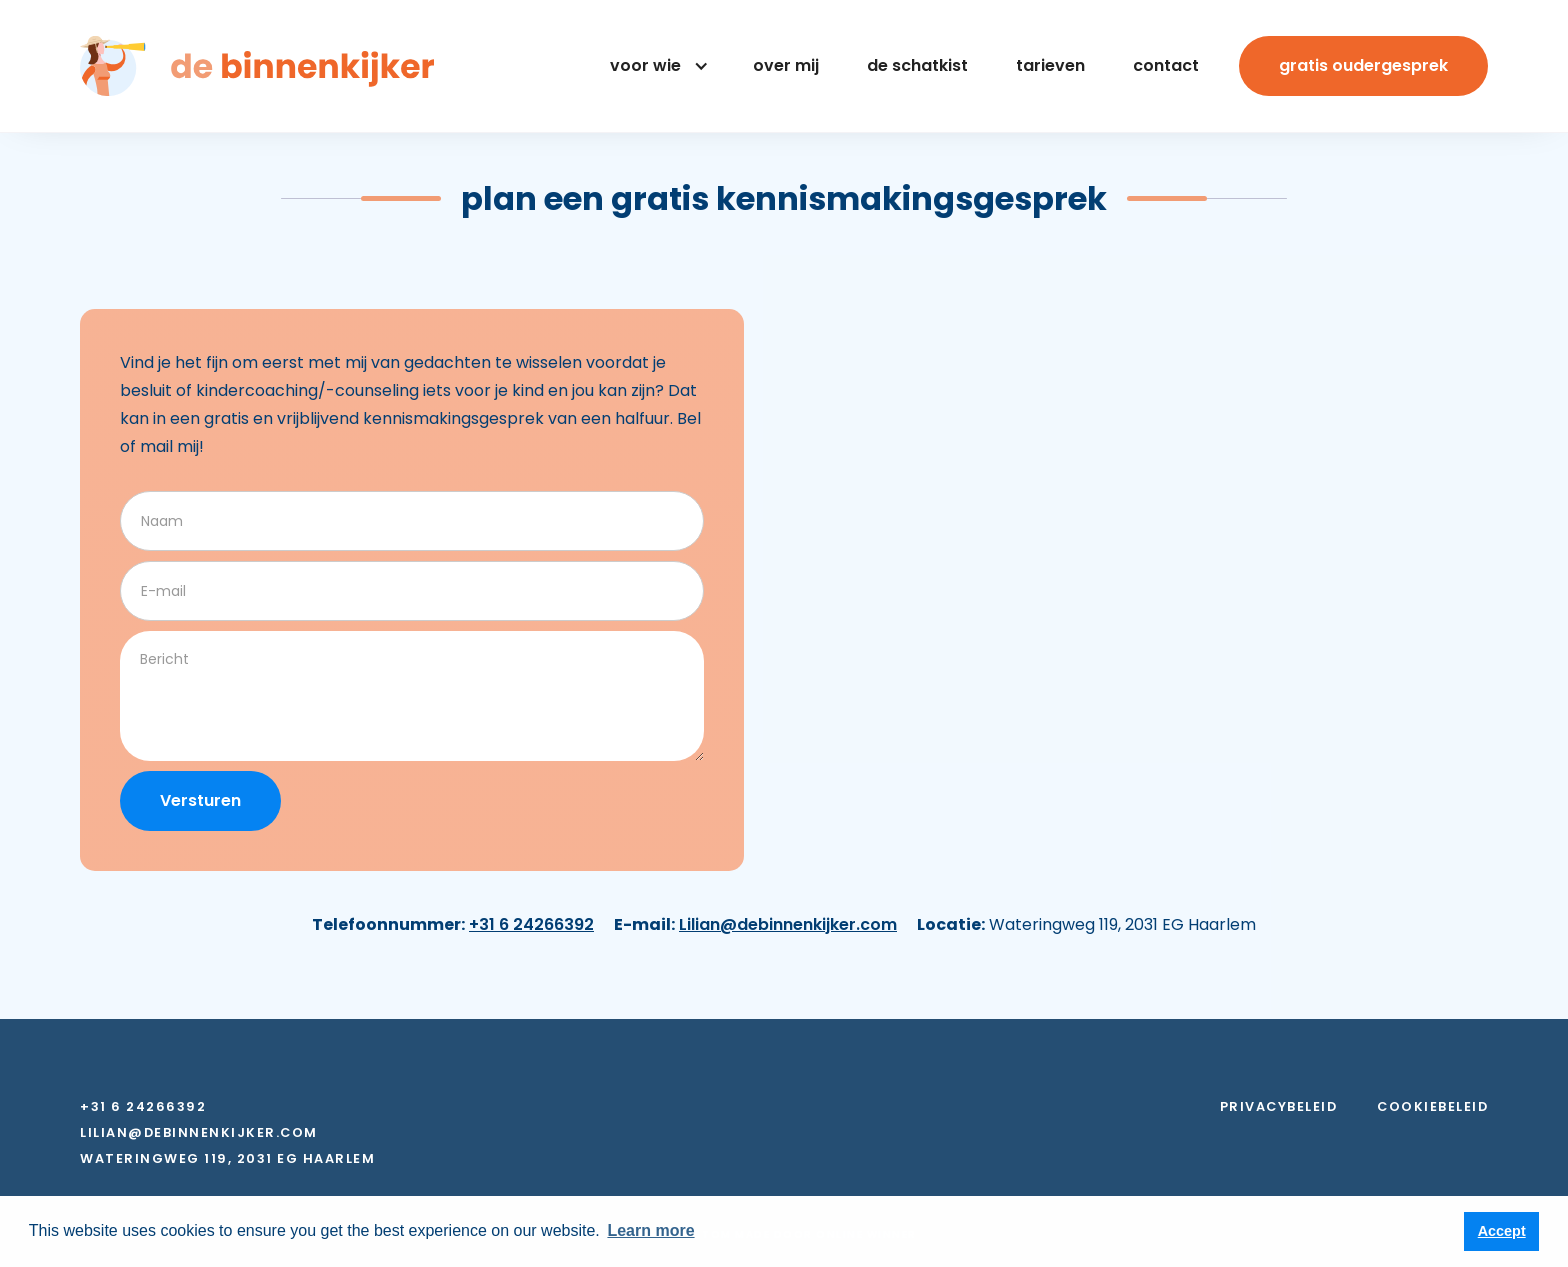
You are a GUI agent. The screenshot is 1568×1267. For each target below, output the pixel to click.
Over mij (786, 65)
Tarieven (1050, 65)
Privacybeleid (1279, 1107)
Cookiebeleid (1432, 1107)
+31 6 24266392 (531, 924)
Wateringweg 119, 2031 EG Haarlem (227, 1159)
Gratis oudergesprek (1363, 65)
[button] (655, 66)
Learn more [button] (650, 1230)
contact (1166, 65)
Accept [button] (1502, 1231)
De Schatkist (917, 65)
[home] (257, 66)
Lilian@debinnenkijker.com (788, 924)
